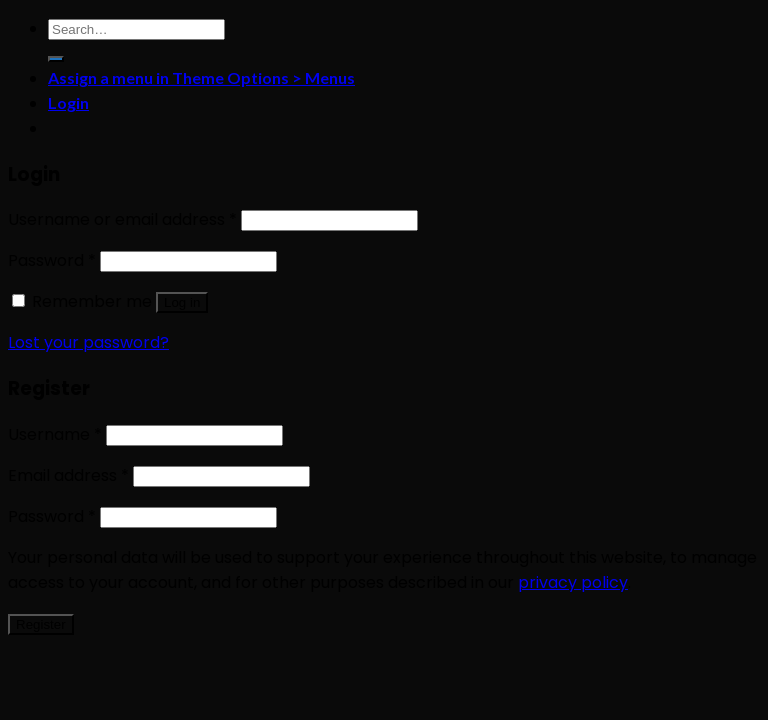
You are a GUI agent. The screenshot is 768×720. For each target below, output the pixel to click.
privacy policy (573, 582)
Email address (68, 475)
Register (41, 624)
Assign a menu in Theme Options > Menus (201, 77)
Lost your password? (88, 342)
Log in (182, 302)
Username (55, 434)
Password (52, 260)
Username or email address (122, 219)
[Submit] (56, 59)
